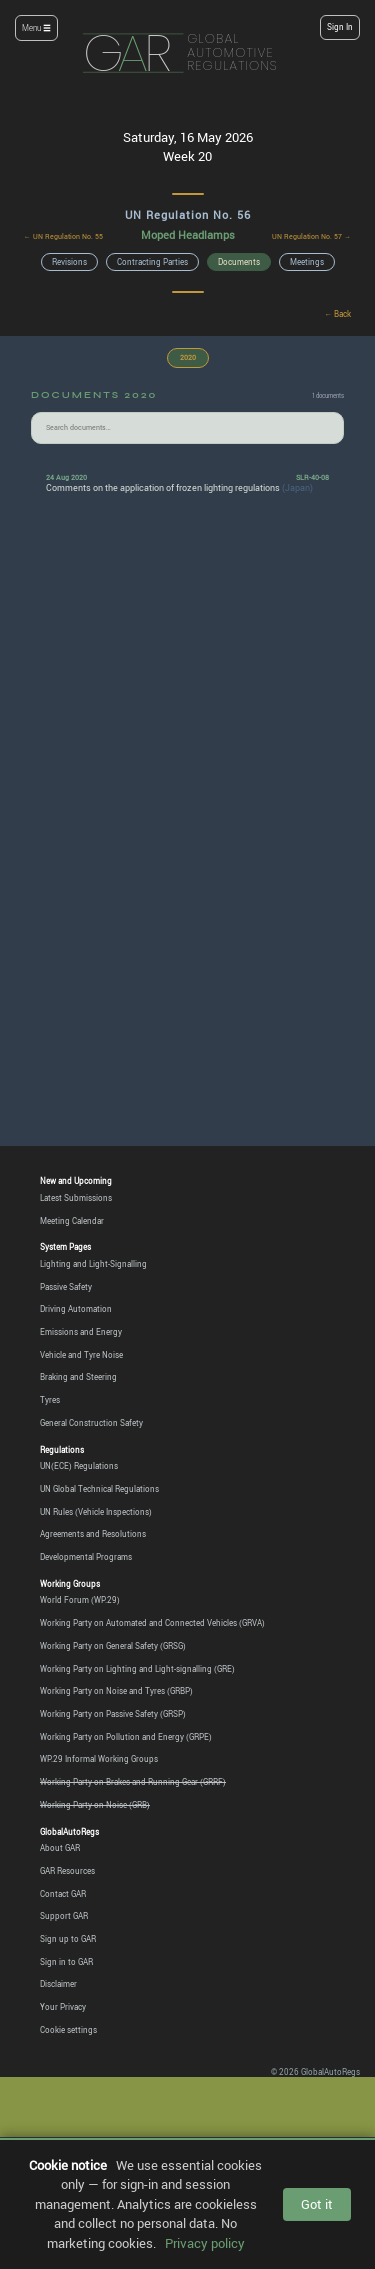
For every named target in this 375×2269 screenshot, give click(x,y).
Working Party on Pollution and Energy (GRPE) (126, 1737)
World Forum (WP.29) (80, 1600)
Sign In (340, 27)
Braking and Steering (78, 1377)
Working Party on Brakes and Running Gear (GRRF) (133, 1782)
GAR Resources (67, 1871)
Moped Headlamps (188, 235)
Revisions (69, 262)
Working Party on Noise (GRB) (95, 1805)
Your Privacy (63, 2007)
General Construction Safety (91, 1423)
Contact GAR (63, 1894)
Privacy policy (205, 2243)
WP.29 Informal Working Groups (99, 1759)
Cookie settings (68, 2030)
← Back (338, 314)
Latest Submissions (76, 1198)
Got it (317, 2204)
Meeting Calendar (72, 1221)
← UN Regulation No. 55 (63, 236)
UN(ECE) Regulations (79, 1466)
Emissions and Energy (81, 1332)
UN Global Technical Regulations (99, 1489)
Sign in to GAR (66, 1962)
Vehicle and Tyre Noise (81, 1355)
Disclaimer (58, 1984)
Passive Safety (66, 1287)
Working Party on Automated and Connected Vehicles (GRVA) (152, 1623)
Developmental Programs (86, 1557)
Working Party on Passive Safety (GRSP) (113, 1714)
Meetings (307, 262)
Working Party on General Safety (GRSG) (113, 1646)
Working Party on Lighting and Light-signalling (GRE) (137, 1669)
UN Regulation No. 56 (188, 214)
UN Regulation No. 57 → (311, 236)
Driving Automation (76, 1309)
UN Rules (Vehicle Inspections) (96, 1512)
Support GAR (64, 1916)
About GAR (60, 1848)
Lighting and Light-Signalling (93, 1264)
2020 (188, 357)
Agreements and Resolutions (93, 1534)
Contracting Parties (152, 262)
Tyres (50, 1400)
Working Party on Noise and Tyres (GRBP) (116, 1691)
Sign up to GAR (68, 1939)
